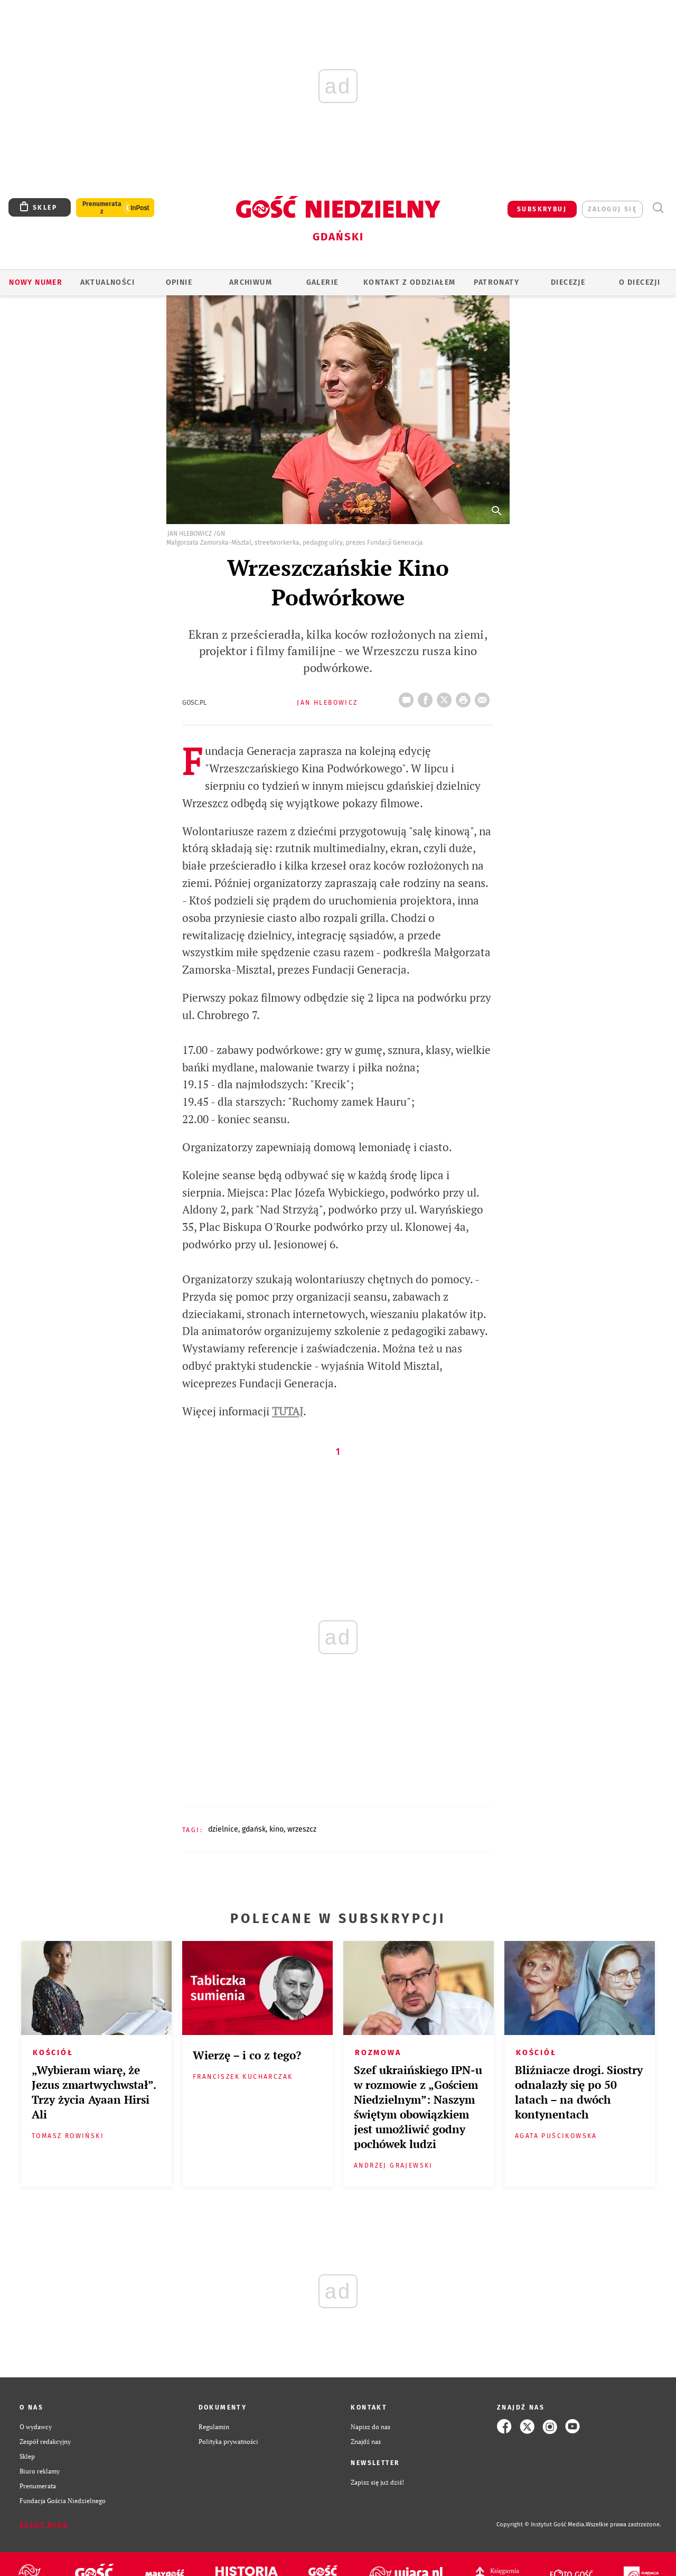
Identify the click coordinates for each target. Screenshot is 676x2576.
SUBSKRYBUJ (542, 209)
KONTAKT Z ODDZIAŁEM (409, 282)
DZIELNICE (223, 1829)
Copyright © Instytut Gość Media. (541, 2524)
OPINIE (179, 282)
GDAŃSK (254, 1829)
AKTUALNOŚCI (107, 282)
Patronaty (496, 282)
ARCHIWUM (250, 282)
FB (427, 696)
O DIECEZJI (639, 282)
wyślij (484, 696)
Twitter (446, 696)
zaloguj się (612, 209)
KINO (276, 1829)
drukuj (465, 696)
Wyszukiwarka (658, 208)
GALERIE (322, 282)
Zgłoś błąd (44, 2524)
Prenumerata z (101, 207)
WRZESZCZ (301, 1829)
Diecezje (568, 282)
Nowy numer (35, 282)
